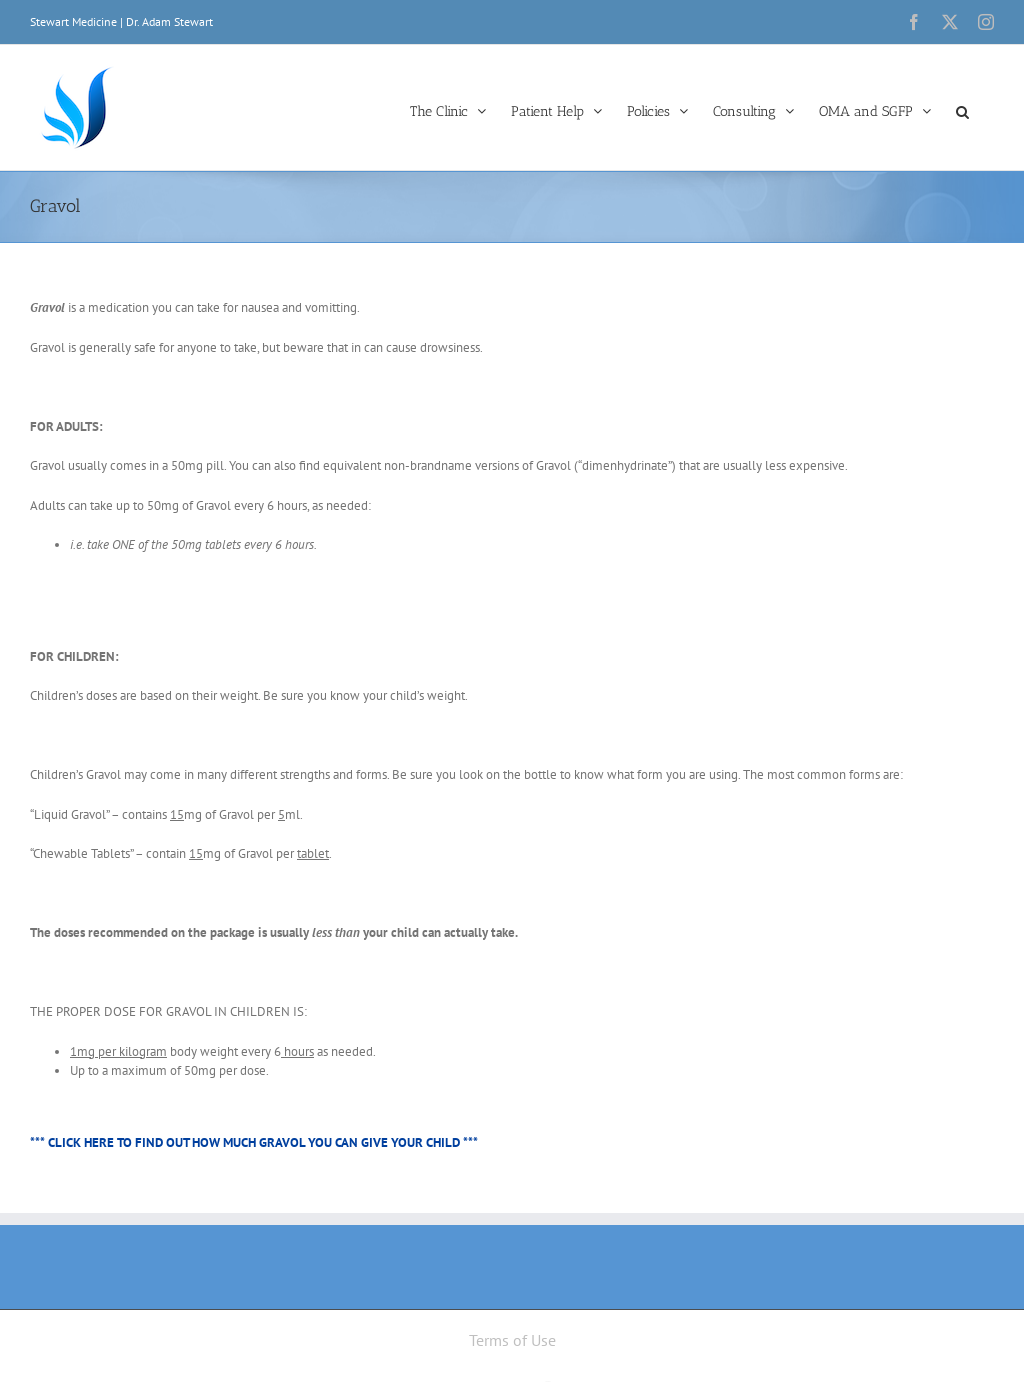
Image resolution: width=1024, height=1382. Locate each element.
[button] (962, 110)
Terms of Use (512, 1340)
